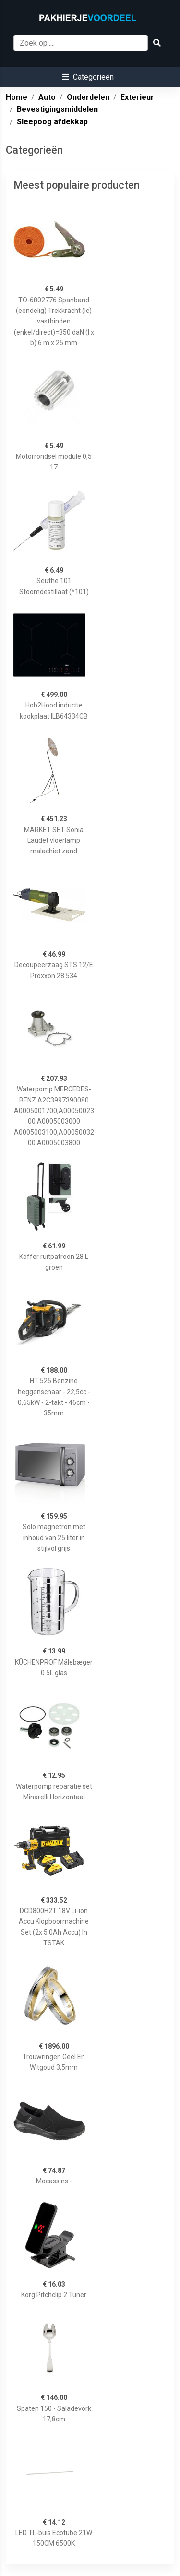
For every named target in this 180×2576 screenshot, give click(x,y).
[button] (88, 77)
